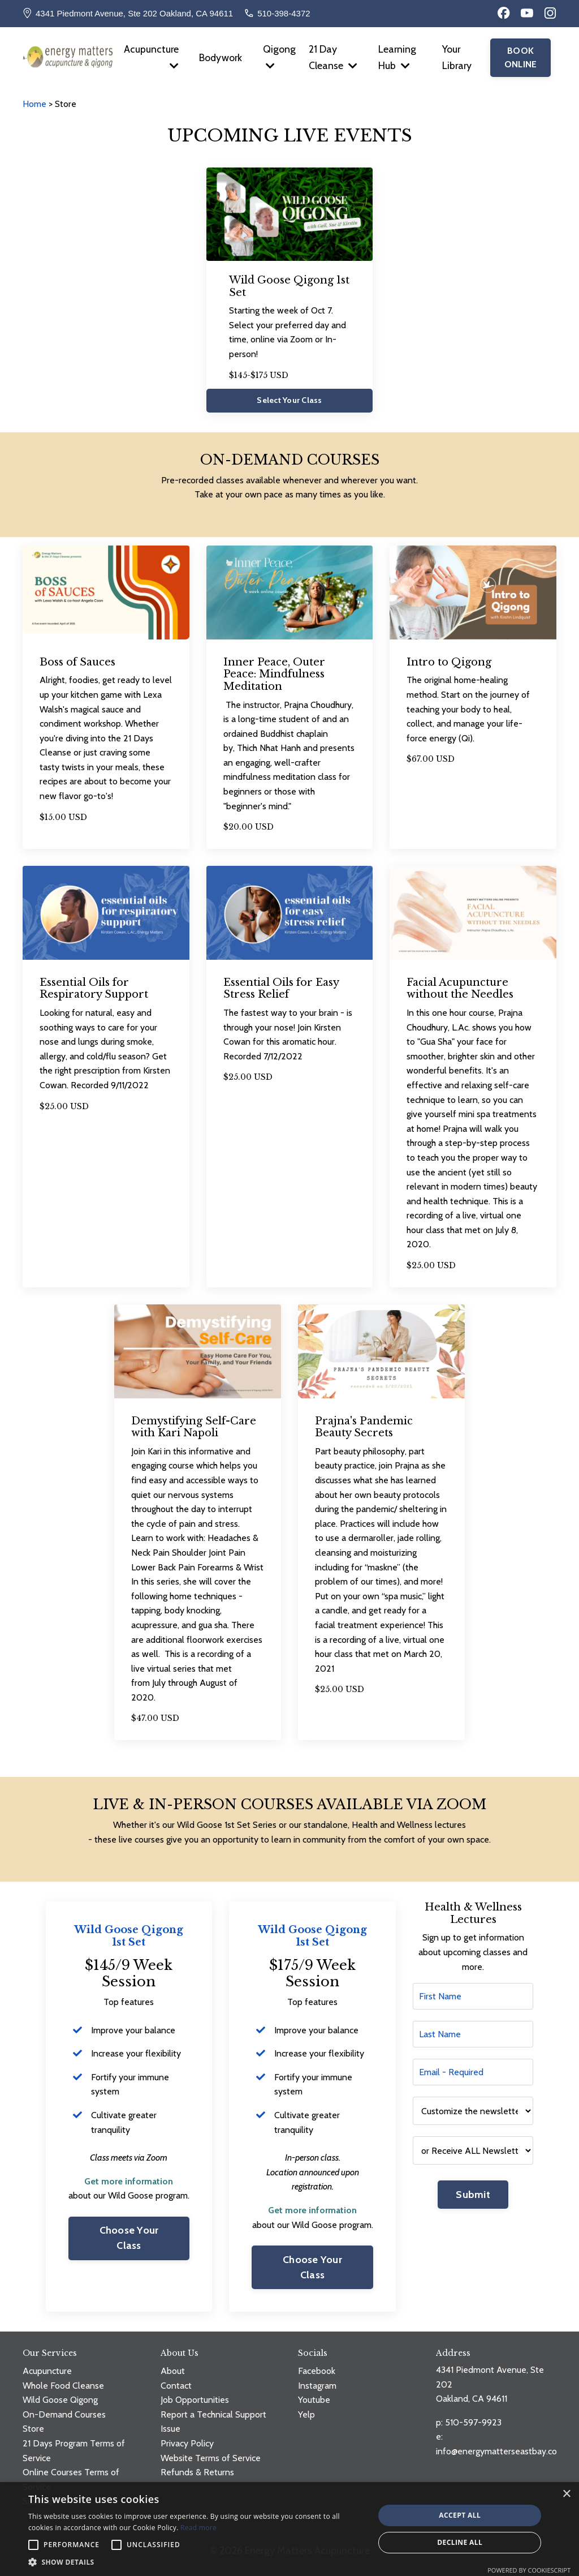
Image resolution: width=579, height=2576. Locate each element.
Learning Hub (397, 58)
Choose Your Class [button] (129, 2238)
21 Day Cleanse (333, 58)
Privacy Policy (187, 2443)
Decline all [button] (459, 2542)
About (173, 2370)
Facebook (316, 2370)
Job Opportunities (195, 2400)
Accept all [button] (460, 2515)
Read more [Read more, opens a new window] (198, 2527)
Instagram (317, 2385)
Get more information (128, 2181)
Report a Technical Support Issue (213, 2422)
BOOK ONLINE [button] (520, 57)
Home (36, 104)
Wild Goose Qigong (60, 2400)
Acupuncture (150, 57)
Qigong (279, 57)
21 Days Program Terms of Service (74, 2450)
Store (33, 2429)
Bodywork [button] (220, 57)
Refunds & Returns (197, 2472)
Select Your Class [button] (289, 401)
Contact (176, 2385)
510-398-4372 (283, 13)
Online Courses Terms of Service (71, 2480)
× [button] (566, 2494)
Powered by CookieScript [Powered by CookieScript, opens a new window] (529, 2570)
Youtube (314, 2400)
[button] (196, 2562)
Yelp (306, 2414)
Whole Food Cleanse (63, 2385)
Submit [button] (473, 2194)
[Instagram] (550, 13)
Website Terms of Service (211, 2458)
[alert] (289, 2529)
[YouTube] (527, 13)
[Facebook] (504, 13)
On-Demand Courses (64, 2414)
